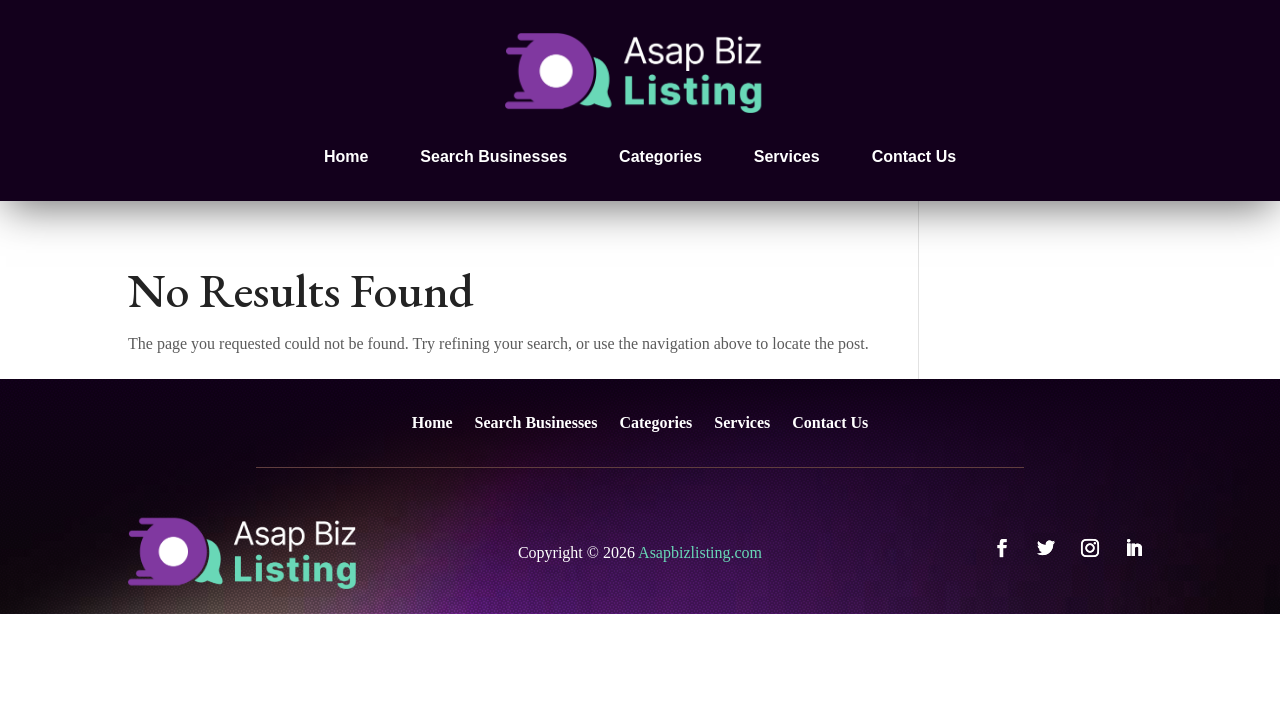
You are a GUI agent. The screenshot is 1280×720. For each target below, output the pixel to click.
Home (346, 156)
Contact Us (914, 156)
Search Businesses (493, 156)
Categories (660, 156)
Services (787, 156)
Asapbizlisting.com (700, 552)
